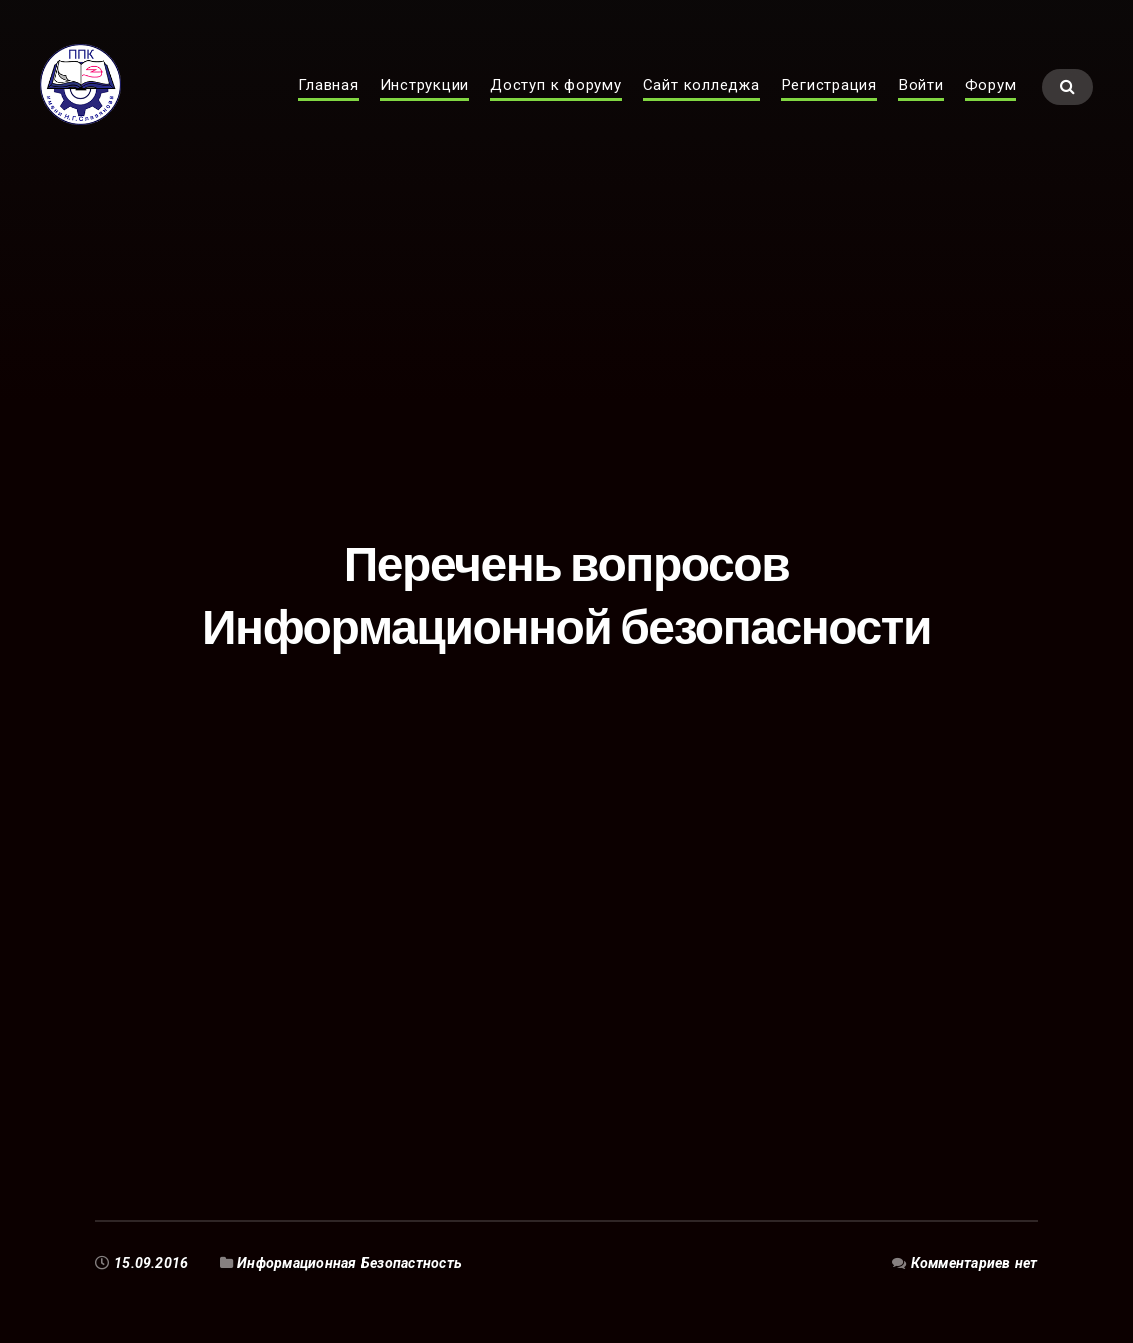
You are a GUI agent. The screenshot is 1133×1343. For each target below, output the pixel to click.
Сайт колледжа (701, 106)
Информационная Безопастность (349, 1263)
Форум (991, 106)
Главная (328, 106)
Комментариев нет (974, 1263)
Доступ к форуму (556, 106)
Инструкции (425, 106)
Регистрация (829, 106)
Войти (921, 106)
